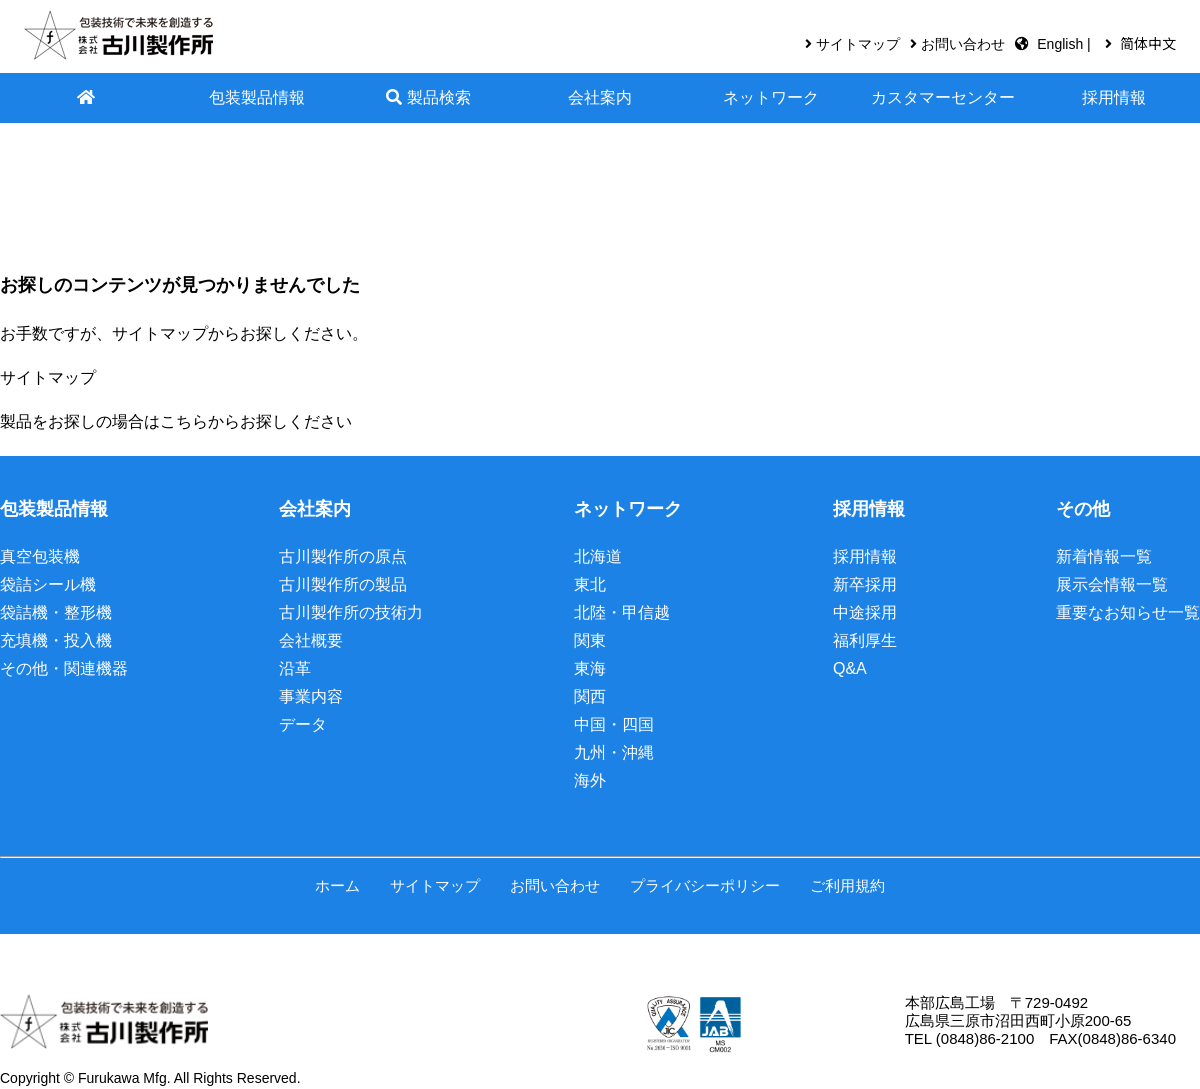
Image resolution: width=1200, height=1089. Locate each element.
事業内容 (311, 696)
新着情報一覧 (1104, 556)
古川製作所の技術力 (351, 612)
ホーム (337, 885)
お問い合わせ (963, 44)
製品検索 (428, 97)
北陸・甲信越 (622, 612)
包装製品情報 (257, 97)
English (1062, 44)
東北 (590, 584)
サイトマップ (858, 44)
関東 (590, 640)
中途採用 (865, 612)
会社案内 (600, 97)
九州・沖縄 (614, 752)
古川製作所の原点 (343, 556)
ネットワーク (771, 97)
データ (303, 724)
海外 (590, 780)
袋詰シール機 (48, 584)
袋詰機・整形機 (56, 612)
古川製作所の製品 (343, 584)
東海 (590, 668)
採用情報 (1114, 97)
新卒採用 (865, 584)
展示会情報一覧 (1112, 584)
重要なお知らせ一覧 (1128, 612)
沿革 (295, 668)
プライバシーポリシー (705, 885)
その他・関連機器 (64, 668)
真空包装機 (40, 556)
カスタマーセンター (943, 97)
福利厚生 (865, 640)
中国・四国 (614, 724)
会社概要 (311, 640)
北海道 (598, 556)
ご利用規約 (847, 885)
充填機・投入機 (56, 640)
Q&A (850, 668)
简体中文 (1148, 44)
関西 (590, 696)
